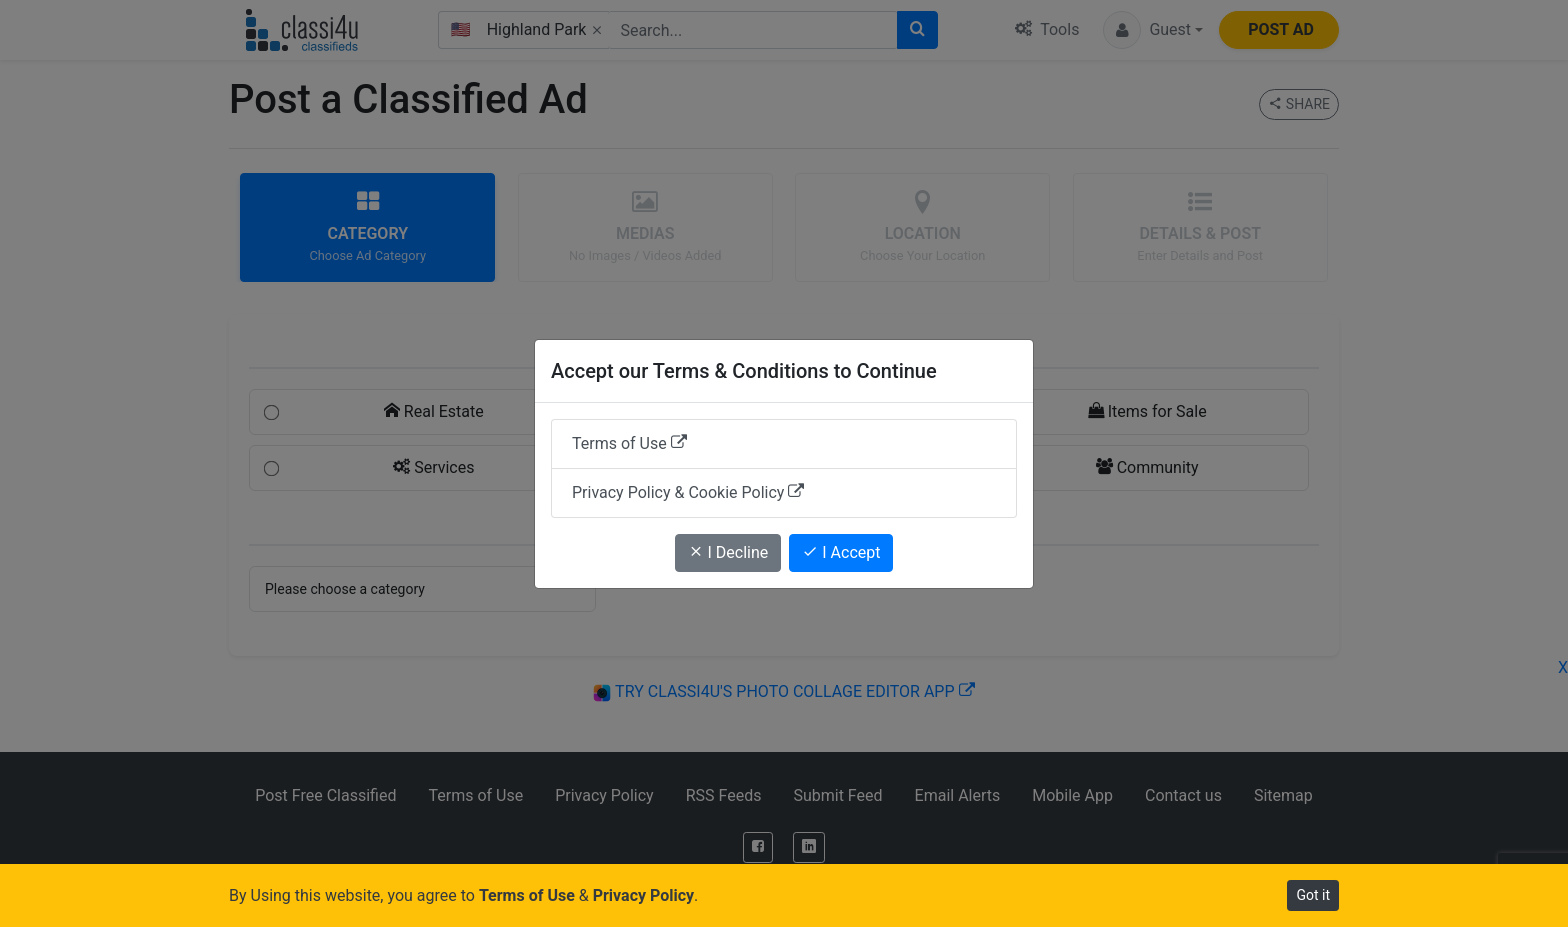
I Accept (841, 552)
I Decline (728, 552)
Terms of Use (629, 443)
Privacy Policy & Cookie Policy (688, 492)
